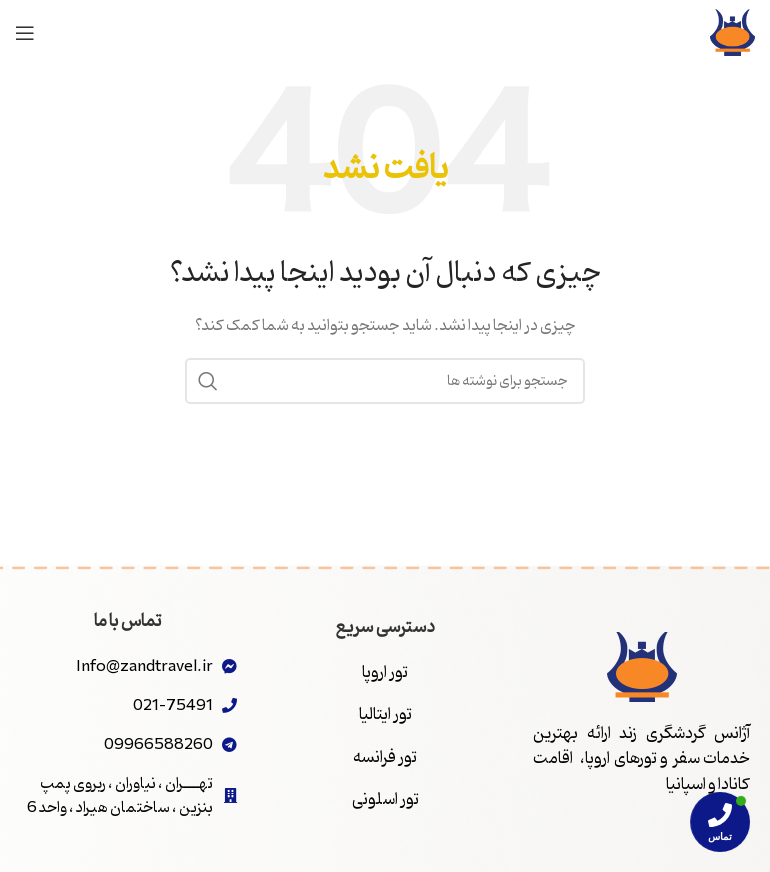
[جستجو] (385, 381)
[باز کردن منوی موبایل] (25, 33)
